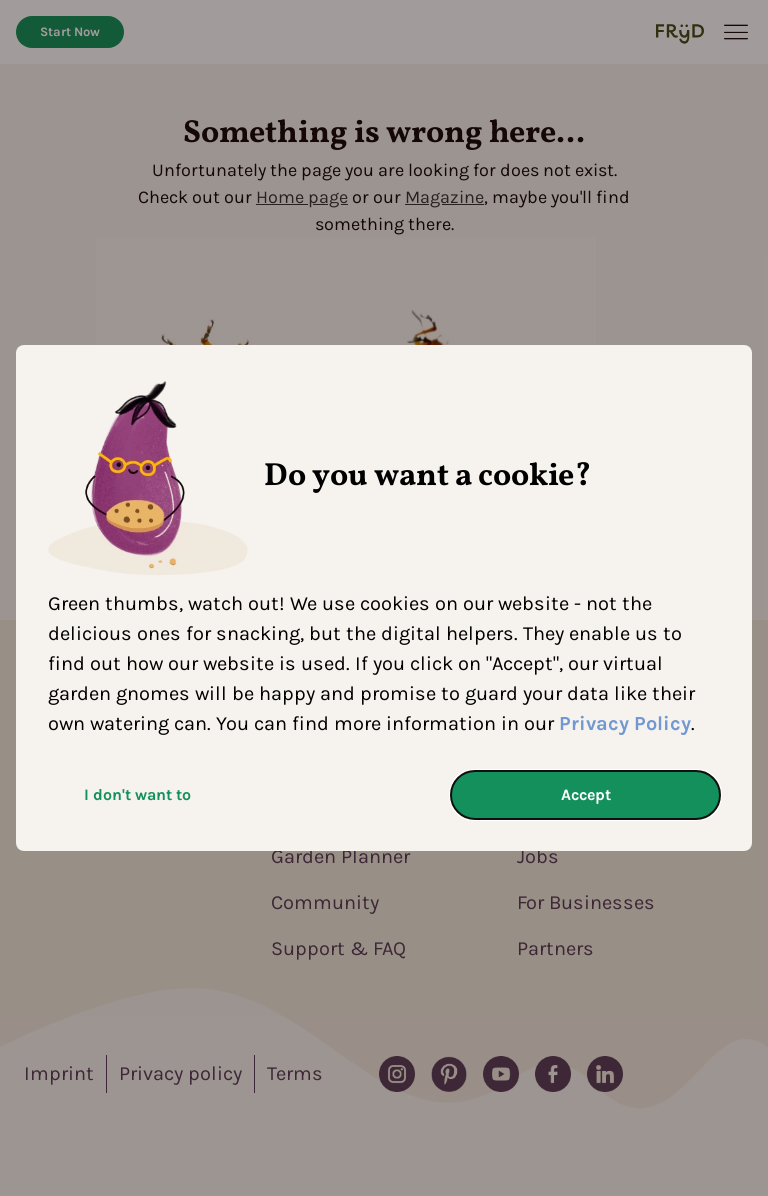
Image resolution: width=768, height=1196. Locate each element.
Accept (586, 794)
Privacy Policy (625, 723)
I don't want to (137, 794)
